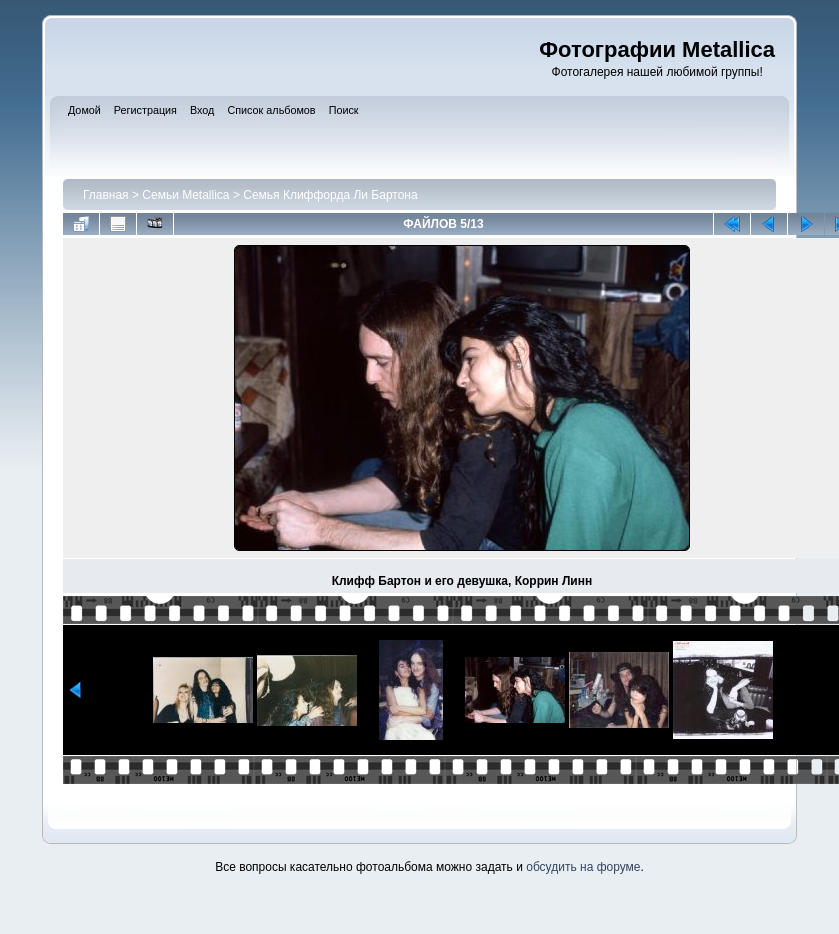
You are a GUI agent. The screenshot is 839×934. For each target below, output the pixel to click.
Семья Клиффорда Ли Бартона (330, 195)
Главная (106, 195)
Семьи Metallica (185, 195)
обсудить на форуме (583, 867)
